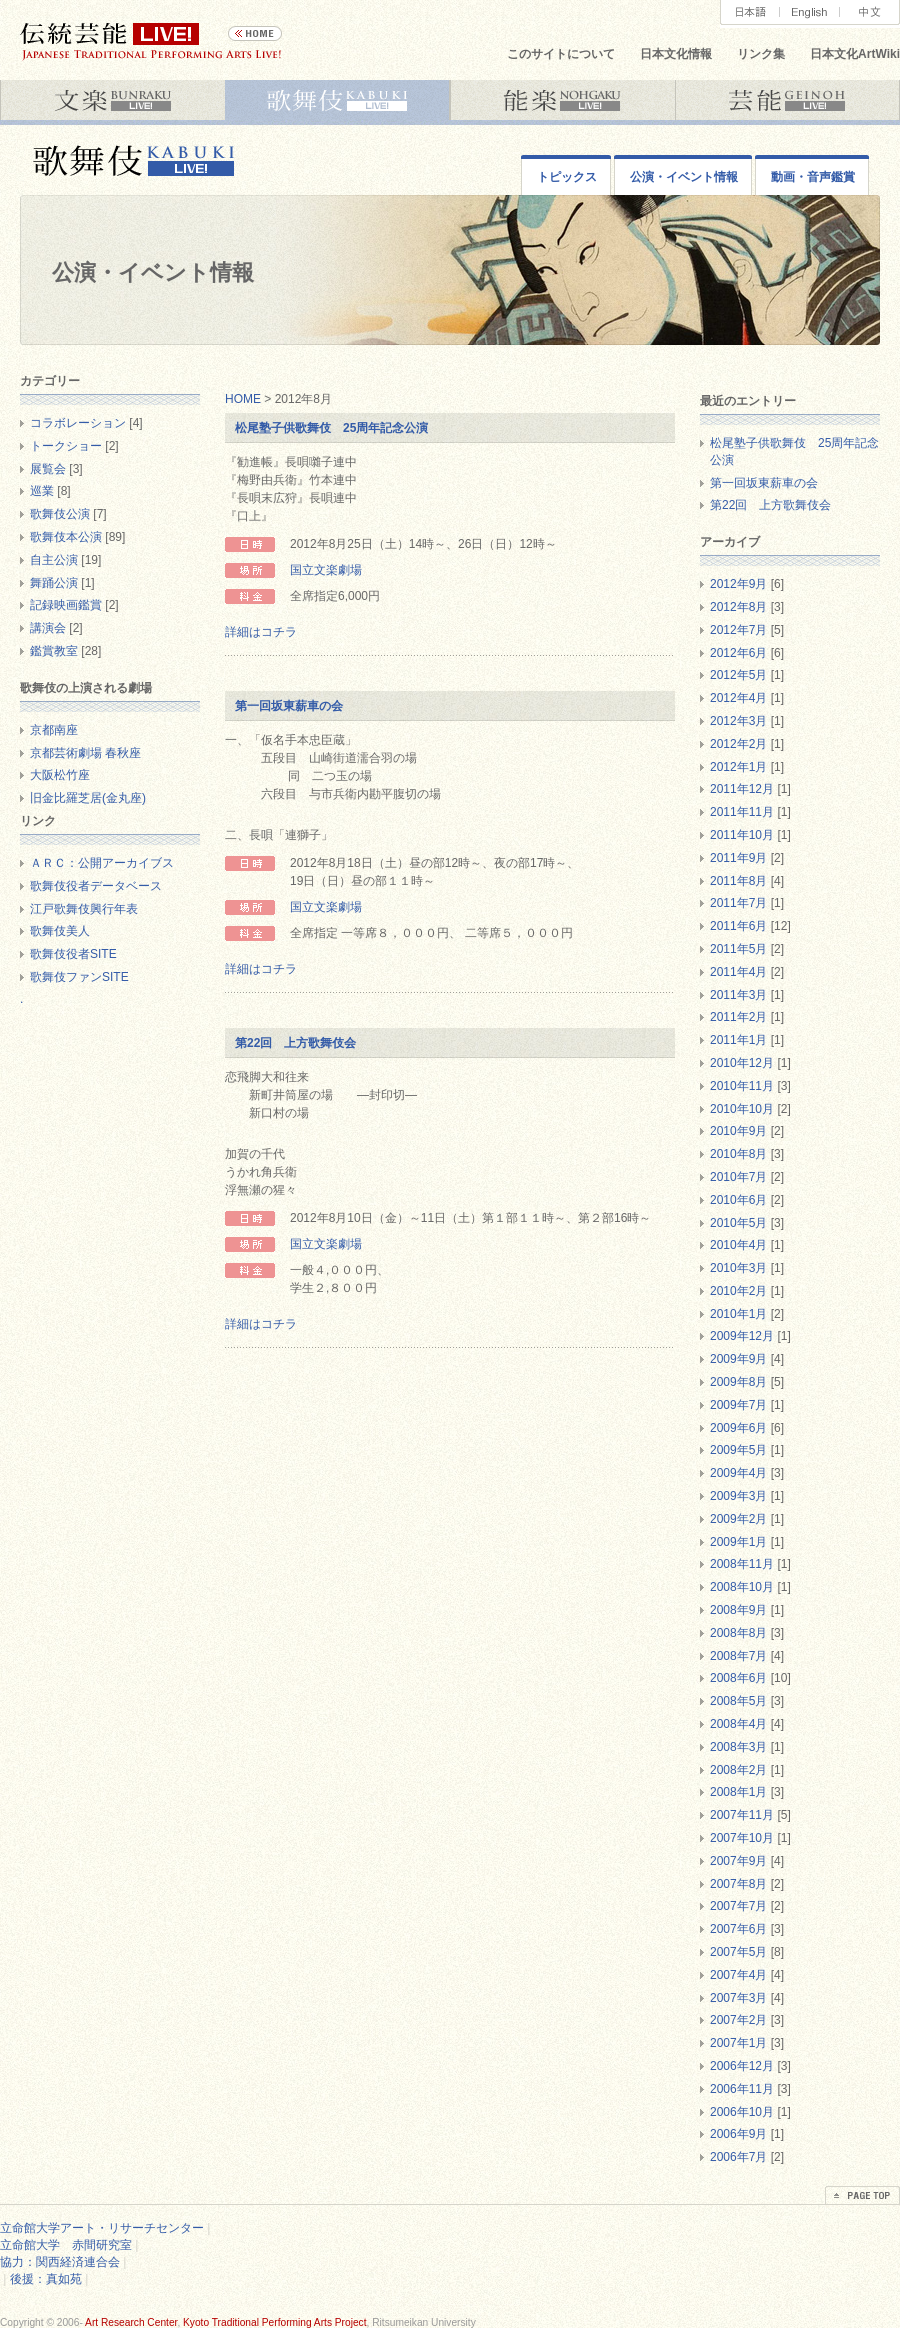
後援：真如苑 (46, 2279)
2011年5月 (738, 949)
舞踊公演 (54, 583)
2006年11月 (742, 2089)
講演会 (48, 628)
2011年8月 (738, 881)
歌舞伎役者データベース (96, 886)
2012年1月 (738, 767)
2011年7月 (738, 903)
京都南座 (54, 730)
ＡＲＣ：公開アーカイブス (102, 863)
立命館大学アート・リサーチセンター (102, 2228)
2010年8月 (738, 1154)
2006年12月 (742, 2066)
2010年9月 (738, 1131)
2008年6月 (738, 1678)
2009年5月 (738, 1450)
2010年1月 (738, 1314)
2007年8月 (738, 1884)
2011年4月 (738, 972)
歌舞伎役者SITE (73, 954)
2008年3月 (738, 1747)
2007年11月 (742, 1815)
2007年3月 (738, 1998)
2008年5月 (738, 1701)
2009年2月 (738, 1519)
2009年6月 (738, 1428)
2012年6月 (738, 653)
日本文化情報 (676, 54)
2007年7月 (738, 1906)
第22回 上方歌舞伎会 (295, 1043)
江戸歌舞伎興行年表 (84, 909)
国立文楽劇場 (326, 570)
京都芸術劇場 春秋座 (85, 753)
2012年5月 (738, 675)
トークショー (66, 446)
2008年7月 (738, 1656)
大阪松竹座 (60, 775)
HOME (243, 399)
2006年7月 (738, 2157)
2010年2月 (738, 1291)
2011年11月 (742, 812)
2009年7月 (738, 1405)
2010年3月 (738, 1268)
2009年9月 (738, 1359)
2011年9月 (738, 858)
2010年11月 (742, 1086)
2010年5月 (738, 1223)
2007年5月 (738, 1952)
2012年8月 (738, 607)
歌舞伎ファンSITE (79, 977)
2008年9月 (738, 1610)
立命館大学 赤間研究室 (66, 2245)
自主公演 (54, 560)
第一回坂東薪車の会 (289, 706)
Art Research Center (131, 2322)
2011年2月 (738, 1017)
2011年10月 (742, 835)
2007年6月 (738, 1929)
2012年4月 (738, 698)
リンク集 (761, 54)
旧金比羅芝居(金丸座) (88, 798)
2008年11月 (742, 1564)
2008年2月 (738, 1770)
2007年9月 (738, 1861)
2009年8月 (738, 1382)
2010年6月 (738, 1200)
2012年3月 (738, 721)
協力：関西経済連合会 (60, 2262)
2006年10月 (742, 2112)
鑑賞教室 (54, 651)
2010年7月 (738, 1177)
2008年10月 (742, 1587)
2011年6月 (738, 926)
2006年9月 (738, 2134)
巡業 (42, 491)
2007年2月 (738, 2020)
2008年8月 (738, 1633)
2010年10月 (742, 1109)
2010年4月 (738, 1245)
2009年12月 (742, 1336)
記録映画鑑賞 (66, 605)
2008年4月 (738, 1724)
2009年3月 (738, 1496)
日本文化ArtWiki (855, 54)
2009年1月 (738, 1542)
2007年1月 (738, 2043)
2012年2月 (738, 744)
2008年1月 (738, 1792)
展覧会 (48, 469)
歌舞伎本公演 (66, 537)
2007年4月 (738, 1975)
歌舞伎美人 (60, 931)
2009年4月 (738, 1473)
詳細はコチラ (261, 632)
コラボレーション (78, 423)
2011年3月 (738, 995)
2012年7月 (738, 630)
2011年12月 (742, 789)
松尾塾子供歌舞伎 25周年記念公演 (331, 428)
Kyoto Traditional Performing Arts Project (274, 2322)
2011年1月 (738, 1040)
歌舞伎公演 (60, 514)
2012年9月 (738, 584)
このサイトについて (561, 54)
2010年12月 (742, 1063)
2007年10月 (742, 1838)
